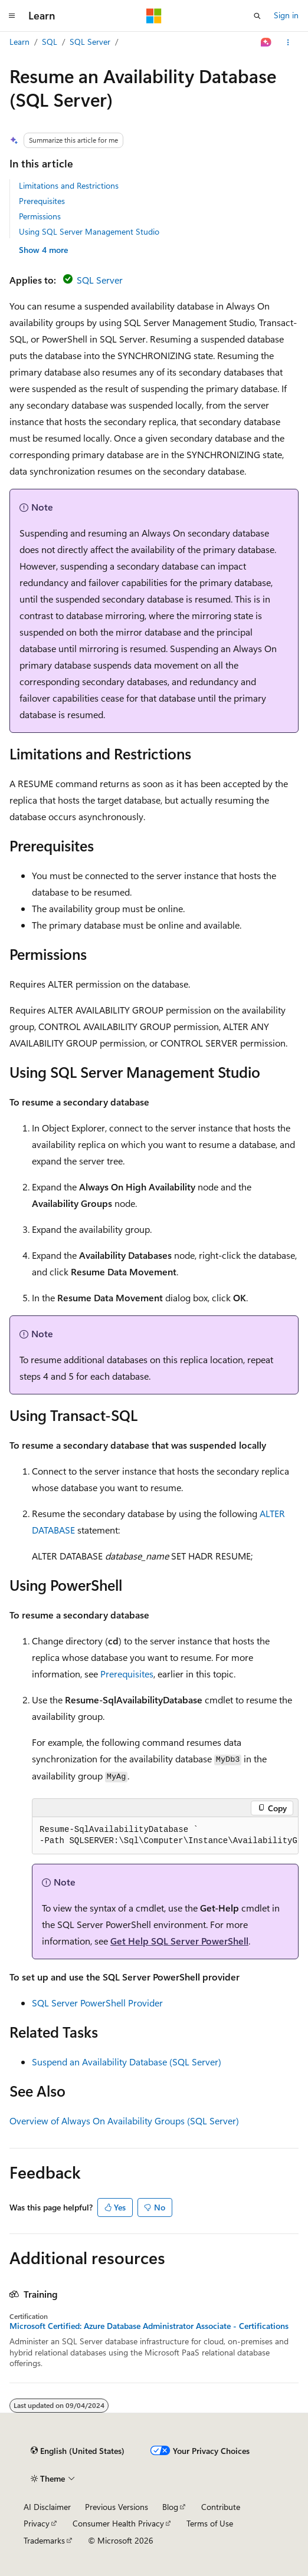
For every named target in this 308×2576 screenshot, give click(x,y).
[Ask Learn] (266, 42)
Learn (19, 41)
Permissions (40, 216)
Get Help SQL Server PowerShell (179, 1941)
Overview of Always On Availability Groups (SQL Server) (124, 2120)
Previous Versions (116, 2506)
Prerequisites (42, 200)
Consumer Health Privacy (118, 2523)
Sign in (286, 15)
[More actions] (288, 42)
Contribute (220, 2506)
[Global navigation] (12, 16)
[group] (165, 1835)
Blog (170, 2506)
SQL (49, 41)
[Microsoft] (154, 16)
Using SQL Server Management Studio (89, 231)
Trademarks (44, 2540)
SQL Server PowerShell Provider (97, 2002)
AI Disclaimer (47, 2506)
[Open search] (257, 16)
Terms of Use (209, 2523)
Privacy (37, 2523)
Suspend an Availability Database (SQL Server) (126, 2061)
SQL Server (90, 41)
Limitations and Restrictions (69, 185)
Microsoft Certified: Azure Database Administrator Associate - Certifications (149, 2326)
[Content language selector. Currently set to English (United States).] (78, 2451)
